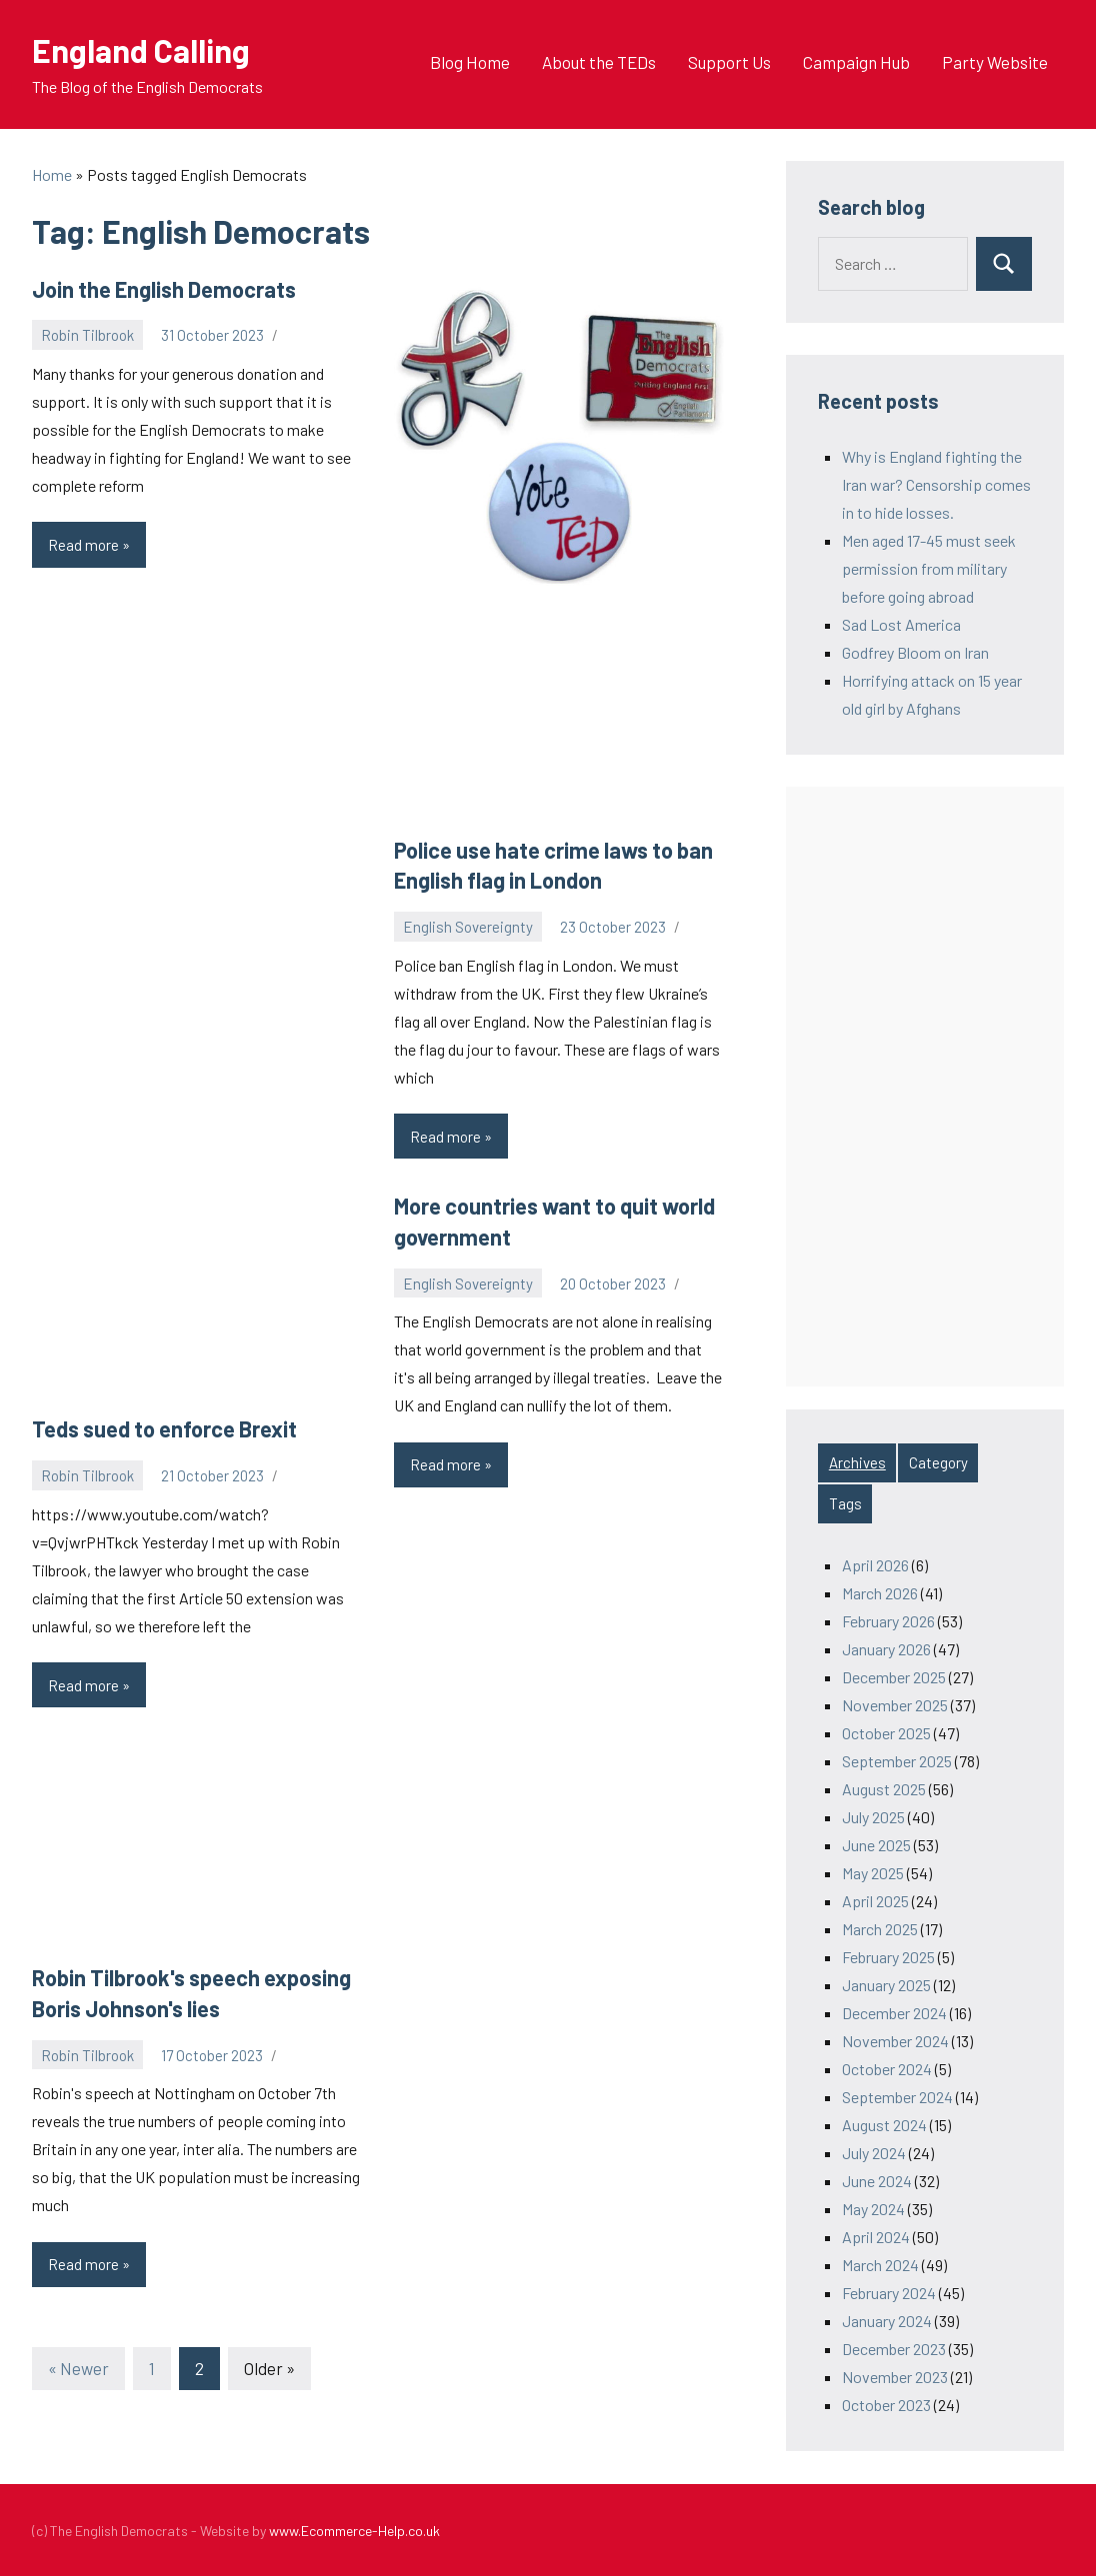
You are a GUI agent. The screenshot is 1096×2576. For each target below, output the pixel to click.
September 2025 (897, 1760)
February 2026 (888, 1620)
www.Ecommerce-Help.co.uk (354, 2530)
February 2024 (889, 2292)
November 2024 (895, 2040)
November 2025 (895, 1704)
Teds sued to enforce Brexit (164, 1428)
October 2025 (886, 1732)
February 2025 (888, 1956)
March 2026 (880, 1592)
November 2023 (895, 2376)
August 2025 (884, 1788)
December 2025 (894, 1676)
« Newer (78, 2368)
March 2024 (880, 2264)
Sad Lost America (901, 624)
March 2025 (880, 1928)
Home (52, 174)
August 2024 (884, 2124)
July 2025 (873, 1816)
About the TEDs (599, 62)
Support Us (729, 62)
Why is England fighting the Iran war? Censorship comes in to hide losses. (936, 484)
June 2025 (876, 1844)
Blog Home (470, 62)
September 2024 (897, 2096)
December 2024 (894, 2012)
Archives (857, 1462)
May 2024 (873, 2208)
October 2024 (887, 2068)
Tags (845, 1503)
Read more (97, 550)
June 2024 (877, 2180)
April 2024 (876, 2236)
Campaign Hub (856, 62)
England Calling (141, 50)
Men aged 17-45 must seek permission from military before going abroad (929, 568)
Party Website (995, 62)
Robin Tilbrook (87, 335)
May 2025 (873, 1872)
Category (938, 1462)
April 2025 (875, 1900)
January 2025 (886, 1984)
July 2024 (874, 2152)
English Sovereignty (468, 927)
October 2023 (886, 2404)
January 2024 (887, 2320)
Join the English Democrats (164, 289)
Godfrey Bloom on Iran (915, 652)
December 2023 (894, 2348)
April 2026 (875, 1564)
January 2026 (886, 1648)
